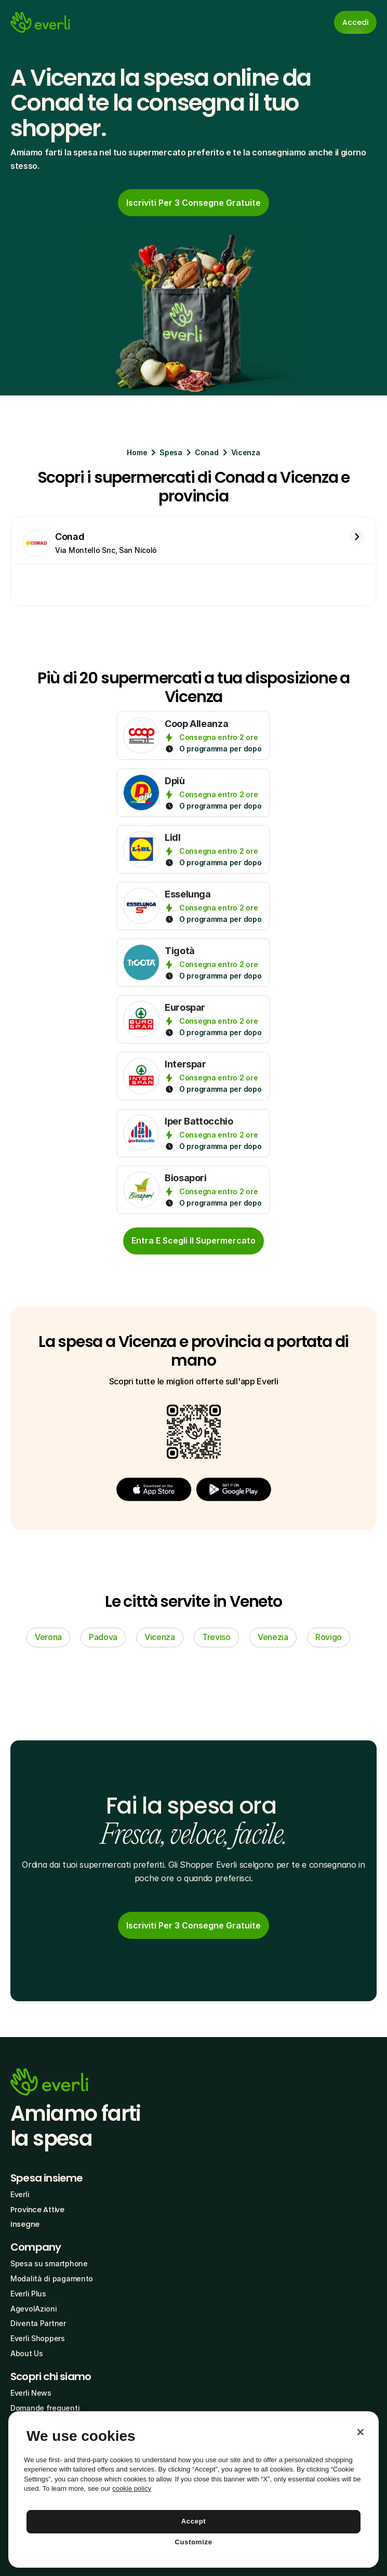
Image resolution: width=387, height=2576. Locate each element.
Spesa (170, 452)
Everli (19, 2194)
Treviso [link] (216, 1637)
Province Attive (37, 2209)
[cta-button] (193, 1240)
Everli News (30, 2392)
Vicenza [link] (159, 1637)
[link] (193, 202)
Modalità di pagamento (51, 2278)
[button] (153, 1489)
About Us (26, 2353)
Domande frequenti (44, 2407)
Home (137, 452)
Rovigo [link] (328, 1637)
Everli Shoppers (37, 2338)
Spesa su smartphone (49, 2263)
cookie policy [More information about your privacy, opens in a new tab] (131, 2488)
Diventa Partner (38, 2323)
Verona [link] (48, 1637)
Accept (193, 2521)
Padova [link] (103, 1637)
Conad (207, 452)
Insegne (24, 2224)
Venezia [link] (273, 1637)
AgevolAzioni (33, 2308)
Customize (193, 2542)
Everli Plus (28, 2293)
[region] (193, 2489)
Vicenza (245, 452)
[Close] (360, 2432)
